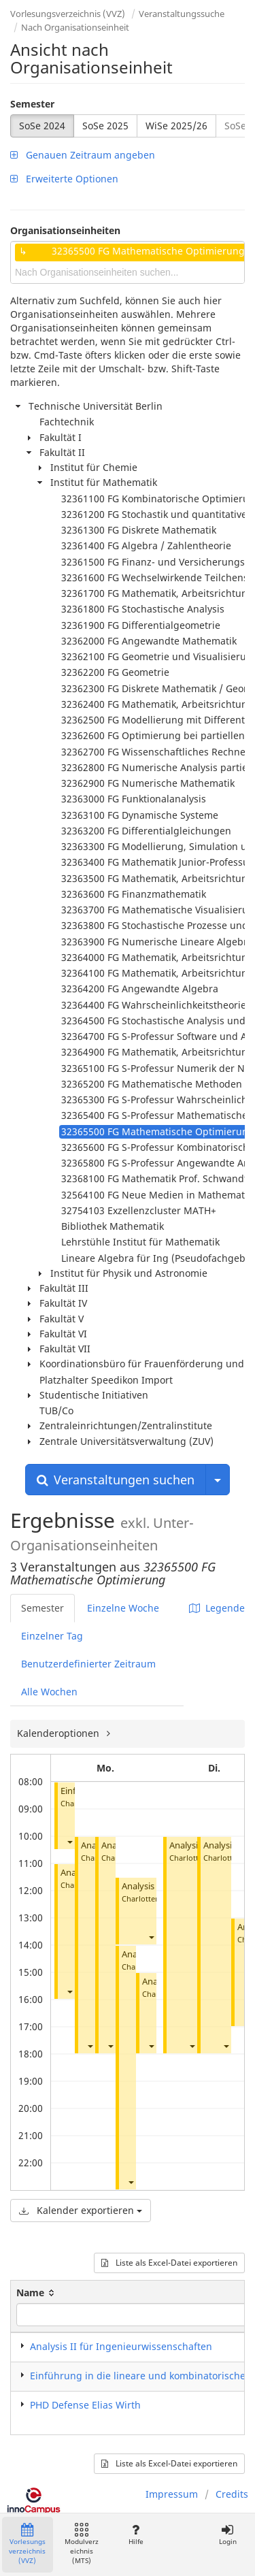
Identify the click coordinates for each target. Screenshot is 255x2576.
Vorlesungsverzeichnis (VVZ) (67, 13)
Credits (232, 2494)
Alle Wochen (49, 1691)
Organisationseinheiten (65, 230)
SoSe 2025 (105, 125)
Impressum (172, 2494)
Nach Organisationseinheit (75, 27)
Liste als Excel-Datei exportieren (169, 2262)
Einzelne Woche (123, 1607)
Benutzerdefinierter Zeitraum (88, 1663)
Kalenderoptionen (59, 1733)
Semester (32, 103)
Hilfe (136, 2535)
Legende (217, 1607)
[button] (69, 1841)
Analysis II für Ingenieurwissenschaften (121, 2346)
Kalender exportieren (80, 2210)
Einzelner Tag (52, 1635)
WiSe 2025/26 (176, 125)
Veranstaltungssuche (181, 13)
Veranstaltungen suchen (115, 1479)
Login (227, 2535)
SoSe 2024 (42, 125)
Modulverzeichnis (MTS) (82, 2544)
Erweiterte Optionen (64, 178)
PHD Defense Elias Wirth (85, 2404)
